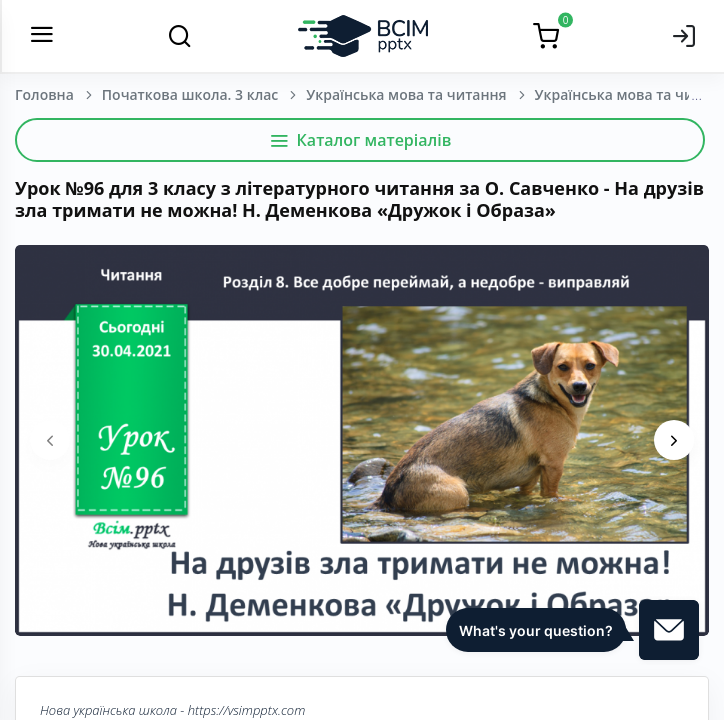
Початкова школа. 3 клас (190, 94)
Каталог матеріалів (360, 140)
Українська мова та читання (406, 94)
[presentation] (50, 440)
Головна (44, 94)
